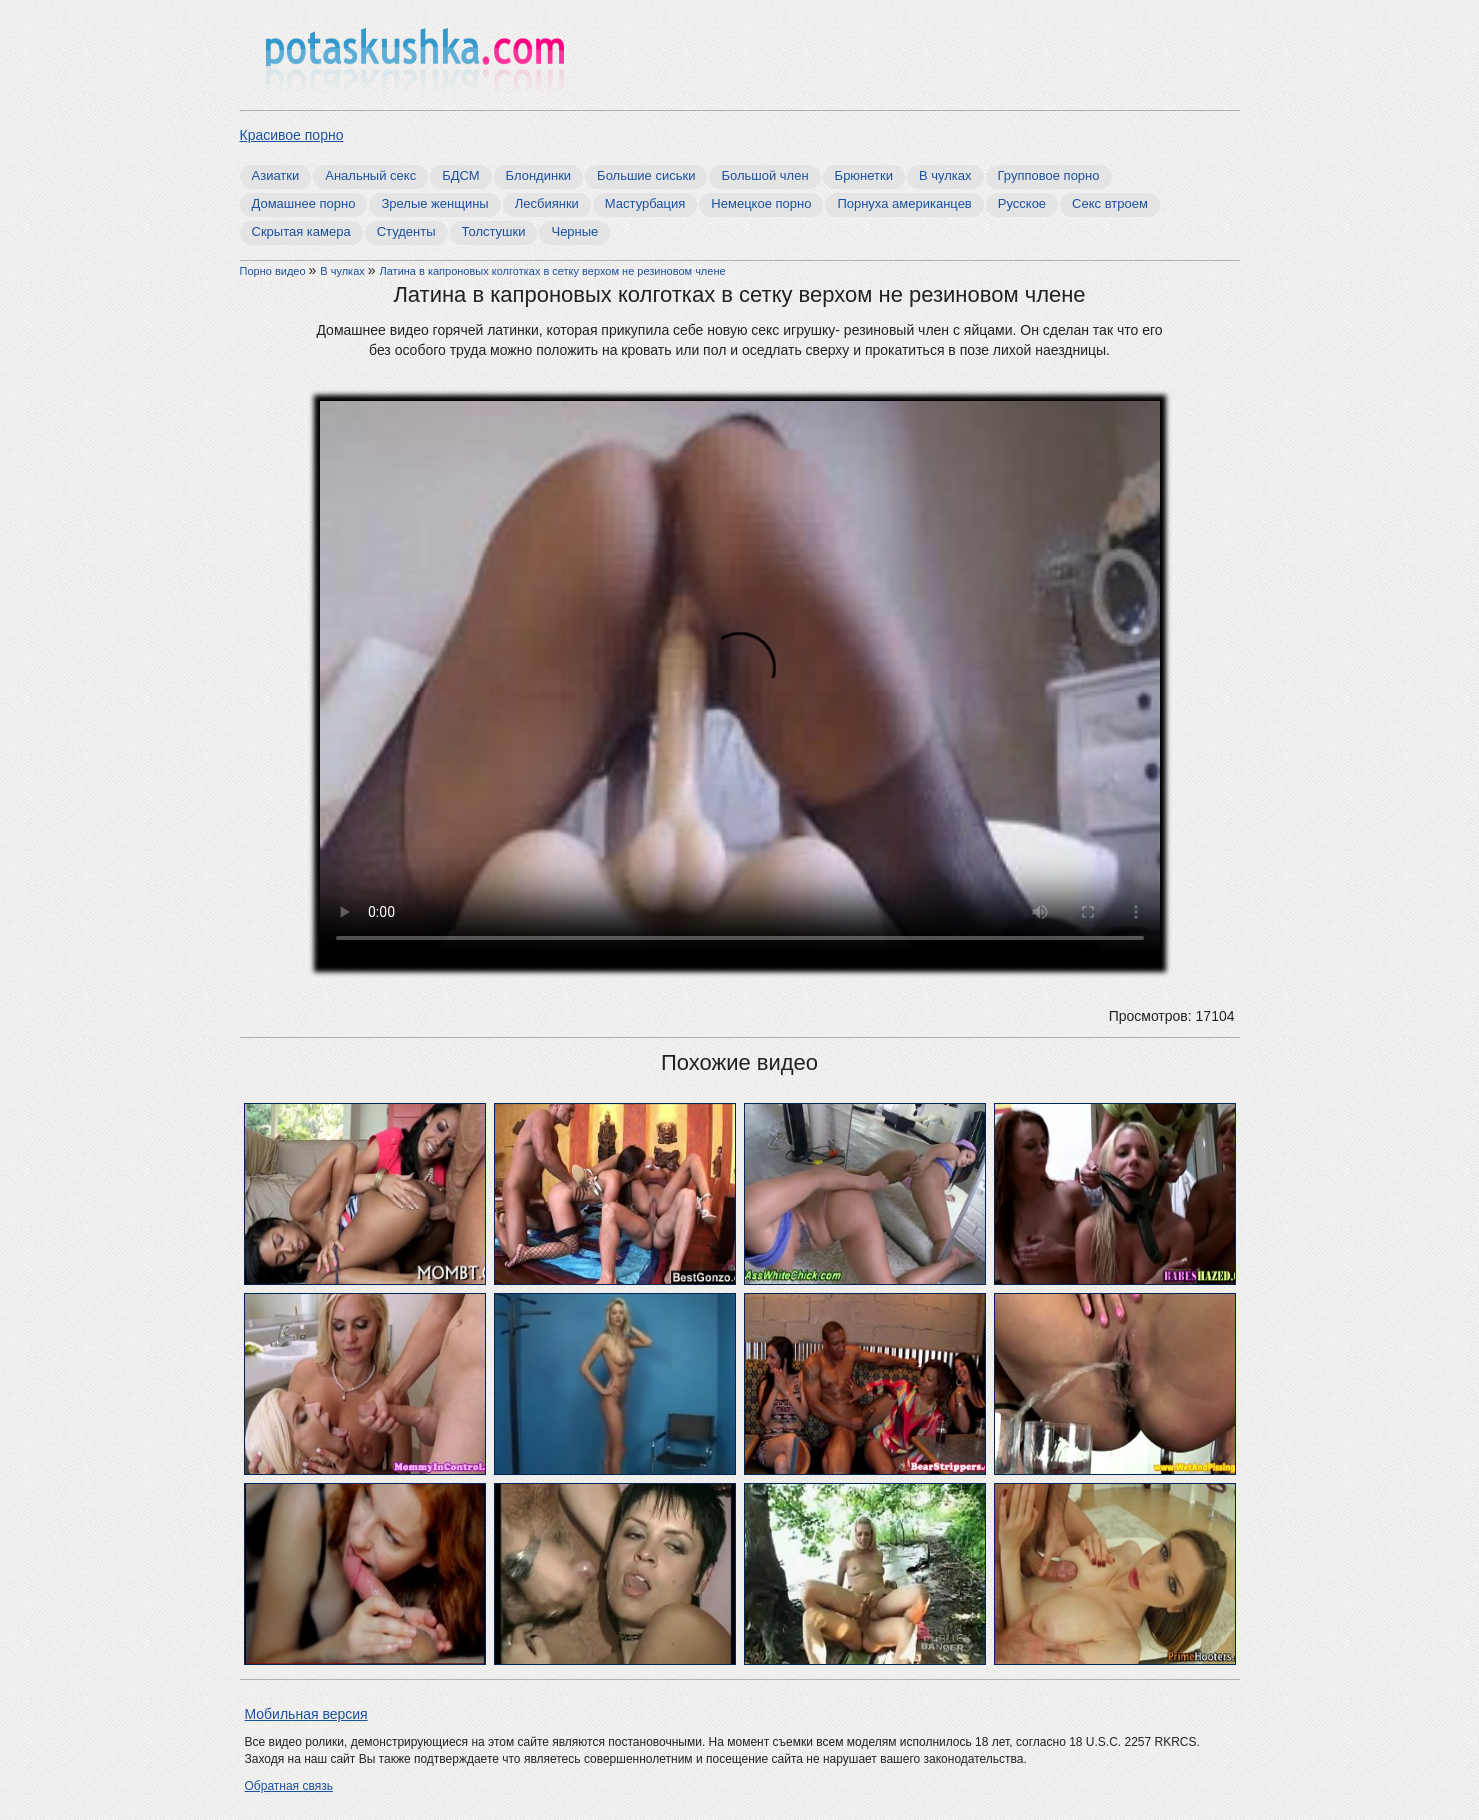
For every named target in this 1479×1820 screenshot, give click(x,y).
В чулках (945, 175)
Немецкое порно (761, 203)
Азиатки (276, 175)
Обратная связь (289, 1786)
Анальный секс (370, 175)
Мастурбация (645, 203)
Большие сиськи (646, 175)
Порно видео (274, 271)
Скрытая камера (301, 231)
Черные (574, 231)
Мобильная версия (306, 1714)
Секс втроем (1110, 203)
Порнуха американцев (904, 203)
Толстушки (494, 231)
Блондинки (539, 175)
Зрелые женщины (434, 203)
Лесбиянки (547, 203)
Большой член (764, 175)
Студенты (406, 231)
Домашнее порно (304, 203)
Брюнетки (864, 175)
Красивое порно (292, 135)
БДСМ (460, 175)
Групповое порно (1049, 175)
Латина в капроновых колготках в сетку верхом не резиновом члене (553, 271)
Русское (1022, 203)
